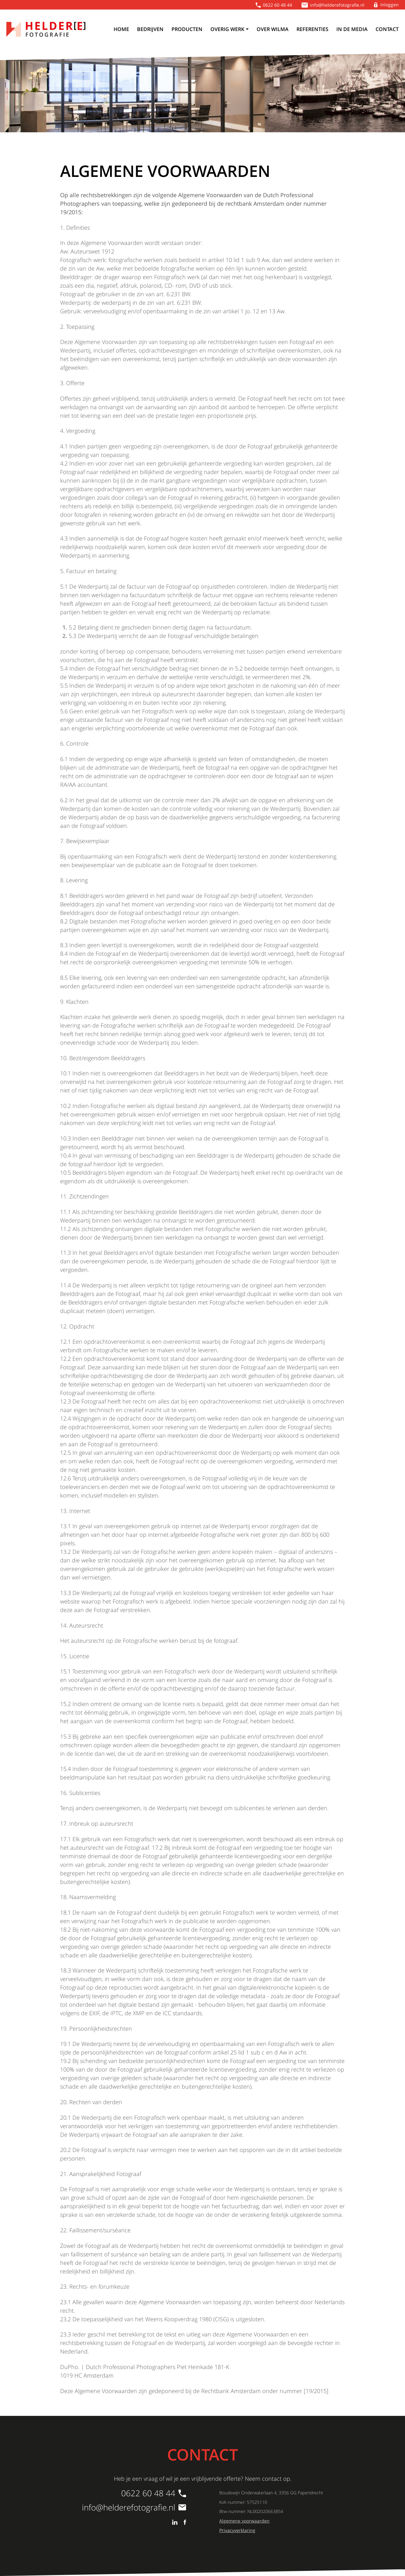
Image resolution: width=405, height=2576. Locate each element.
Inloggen (389, 5)
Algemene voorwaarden (244, 2521)
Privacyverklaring (237, 2530)
